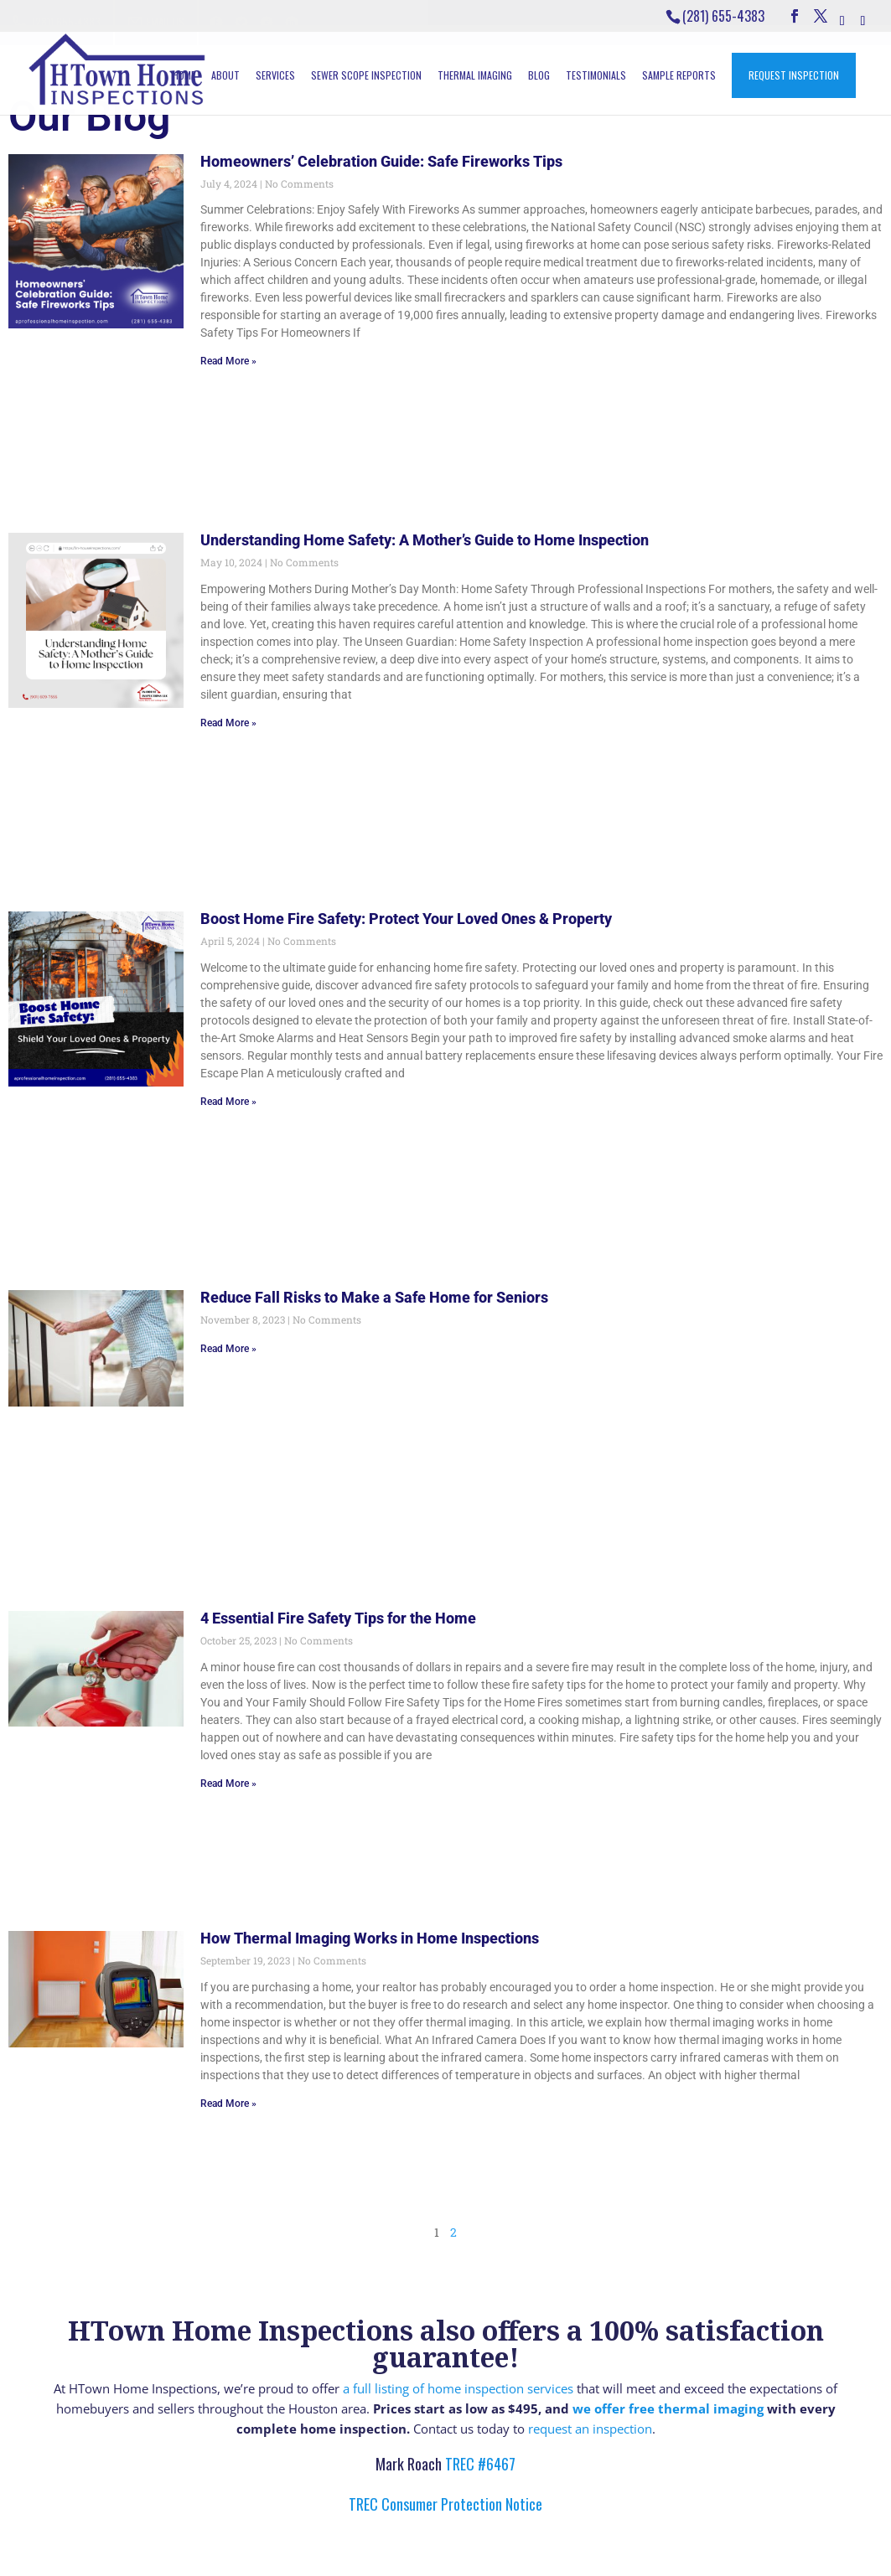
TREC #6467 (478, 2464)
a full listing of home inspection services (458, 2388)
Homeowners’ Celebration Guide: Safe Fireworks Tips (381, 161)
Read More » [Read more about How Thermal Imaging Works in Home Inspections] (228, 2103)
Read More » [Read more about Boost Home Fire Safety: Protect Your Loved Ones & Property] (228, 1101)
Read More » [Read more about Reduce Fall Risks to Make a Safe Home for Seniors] (228, 1349)
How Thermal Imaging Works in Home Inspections (369, 1938)
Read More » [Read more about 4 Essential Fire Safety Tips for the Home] (228, 1783)
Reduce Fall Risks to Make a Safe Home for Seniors (374, 1297)
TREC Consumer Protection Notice (445, 2504)
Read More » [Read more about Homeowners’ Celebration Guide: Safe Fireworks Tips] (228, 361)
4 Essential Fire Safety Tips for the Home (338, 1618)
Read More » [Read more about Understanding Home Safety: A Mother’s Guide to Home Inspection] (228, 723)
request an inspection (590, 2428)
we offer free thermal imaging (668, 2408)
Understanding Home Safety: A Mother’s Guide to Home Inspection (424, 540)
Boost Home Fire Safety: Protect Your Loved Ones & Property (406, 918)
